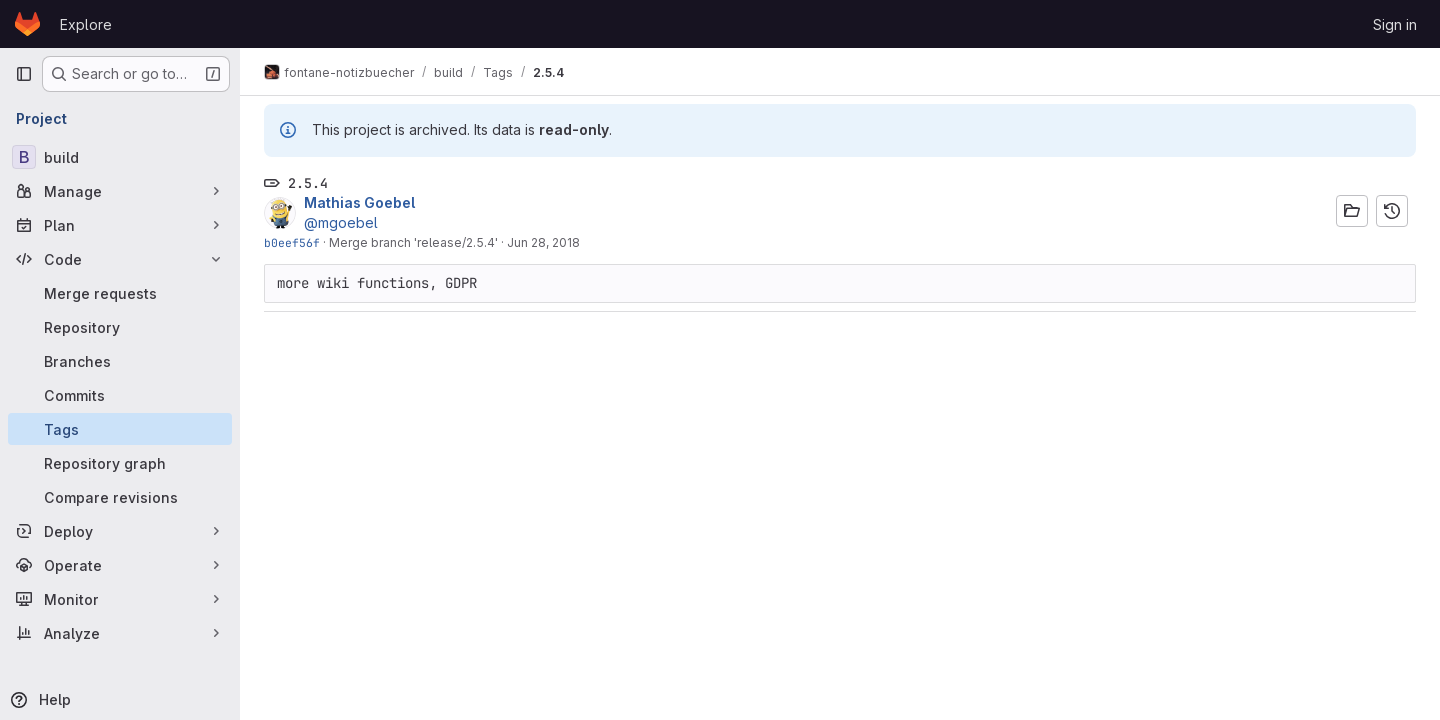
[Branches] (120, 361)
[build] (120, 157)
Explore (86, 24)
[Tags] (120, 429)
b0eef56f (292, 242)
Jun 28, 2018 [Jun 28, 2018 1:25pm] (543, 242)
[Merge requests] (120, 293)
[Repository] (120, 327)
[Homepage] (27, 24)
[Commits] (120, 395)
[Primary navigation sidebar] (24, 74)
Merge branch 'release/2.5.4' (413, 242)
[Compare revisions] (120, 497)
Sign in (1395, 24)
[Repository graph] (120, 463)
